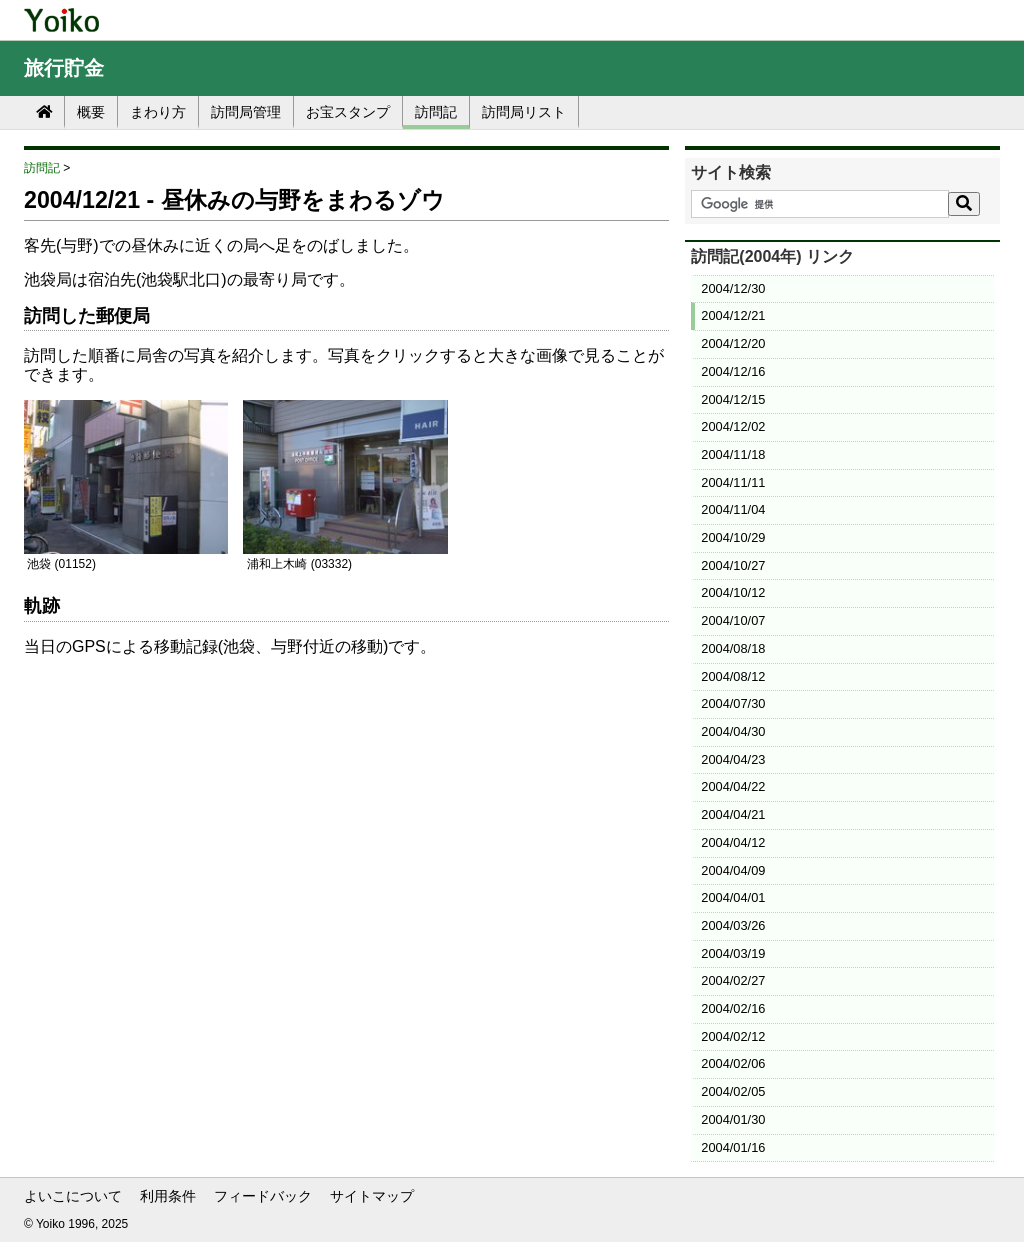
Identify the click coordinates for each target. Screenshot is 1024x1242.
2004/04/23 (733, 759)
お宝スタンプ (348, 112)
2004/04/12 (733, 842)
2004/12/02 (733, 426)
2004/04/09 (733, 870)
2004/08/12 (733, 676)
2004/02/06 (733, 1063)
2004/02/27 (733, 980)
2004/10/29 (733, 537)
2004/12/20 (733, 343)
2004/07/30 (733, 703)
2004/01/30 (733, 1119)
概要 (91, 112)
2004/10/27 (733, 565)
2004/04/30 (733, 731)
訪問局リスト (524, 112)
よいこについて (73, 1196)
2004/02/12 (733, 1036)
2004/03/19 (733, 953)
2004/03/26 (733, 925)
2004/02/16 (733, 1008)
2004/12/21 (733, 315)
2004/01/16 (733, 1147)
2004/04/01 (733, 897)
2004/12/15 (733, 399)
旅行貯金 (64, 68)
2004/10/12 (733, 592)
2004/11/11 (733, 482)
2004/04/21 (733, 814)
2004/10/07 (733, 620)
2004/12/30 (733, 288)
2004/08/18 (733, 648)
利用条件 (168, 1196)
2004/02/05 (733, 1091)
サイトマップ (372, 1196)
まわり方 (158, 112)
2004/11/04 (733, 509)
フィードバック (263, 1196)
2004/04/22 (733, 786)
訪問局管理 (246, 112)
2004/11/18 (733, 454)
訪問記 (436, 112)
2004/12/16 (733, 371)
